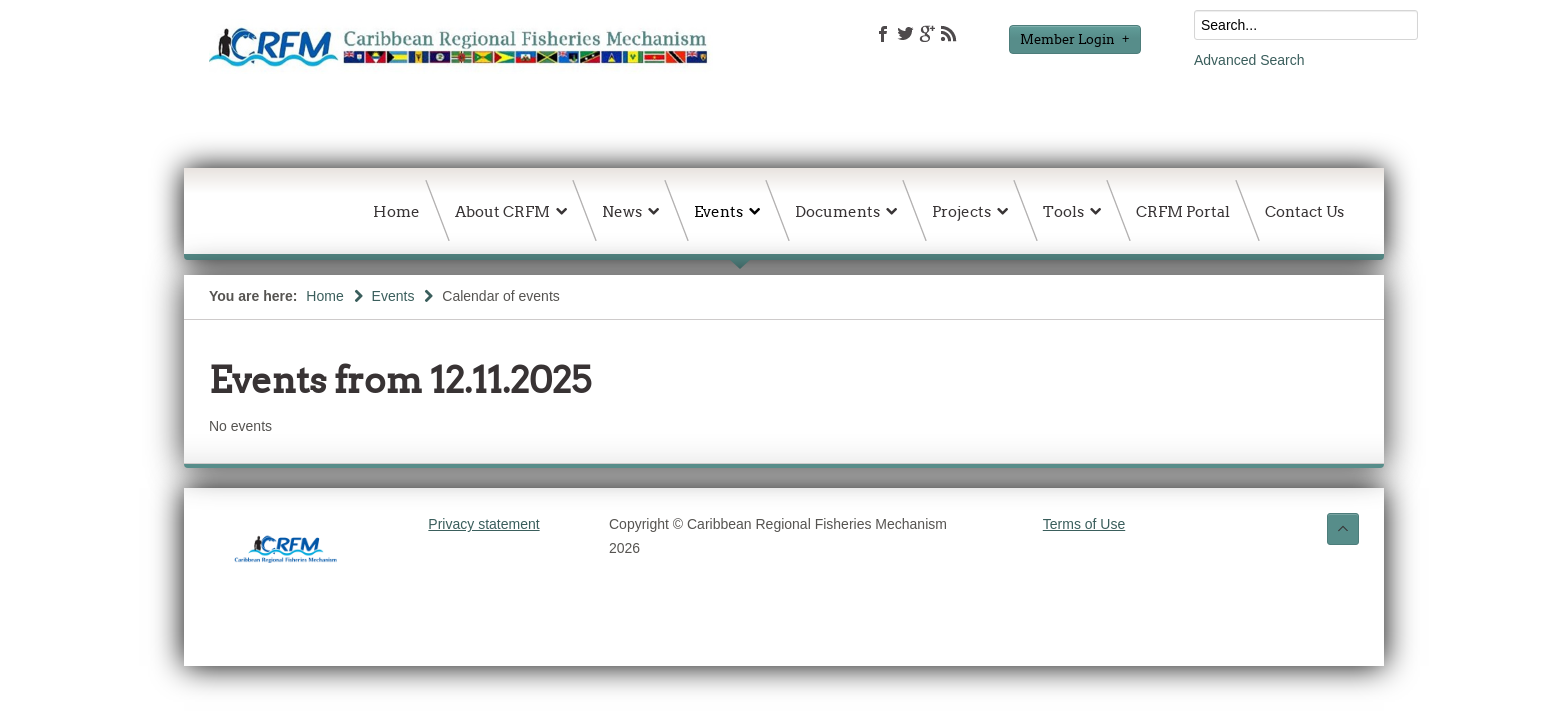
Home (324, 296)
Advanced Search (1249, 60)
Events (393, 296)
